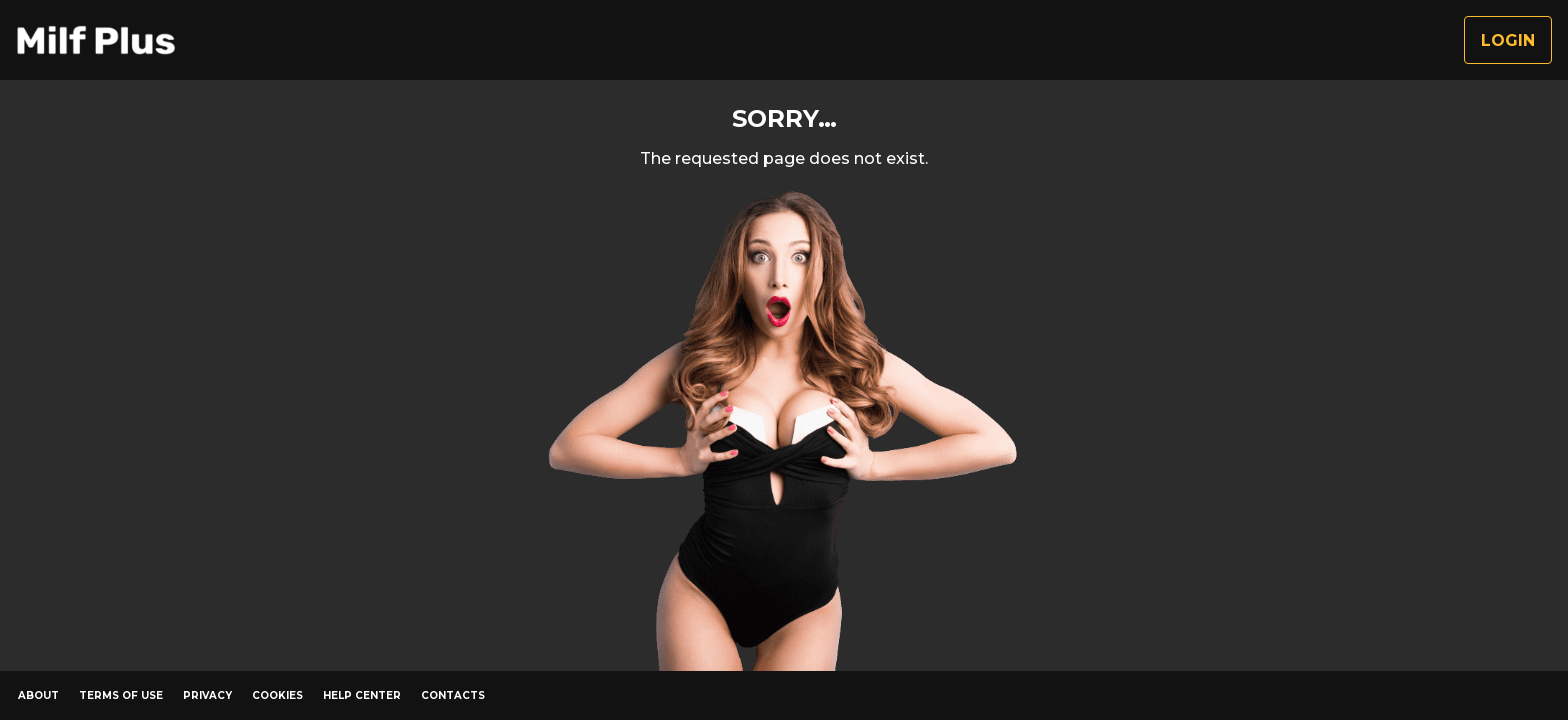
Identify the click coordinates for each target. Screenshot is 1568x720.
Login (1508, 40)
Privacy (207, 695)
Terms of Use (121, 695)
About (38, 695)
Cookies (277, 695)
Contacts (453, 695)
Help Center (362, 695)
